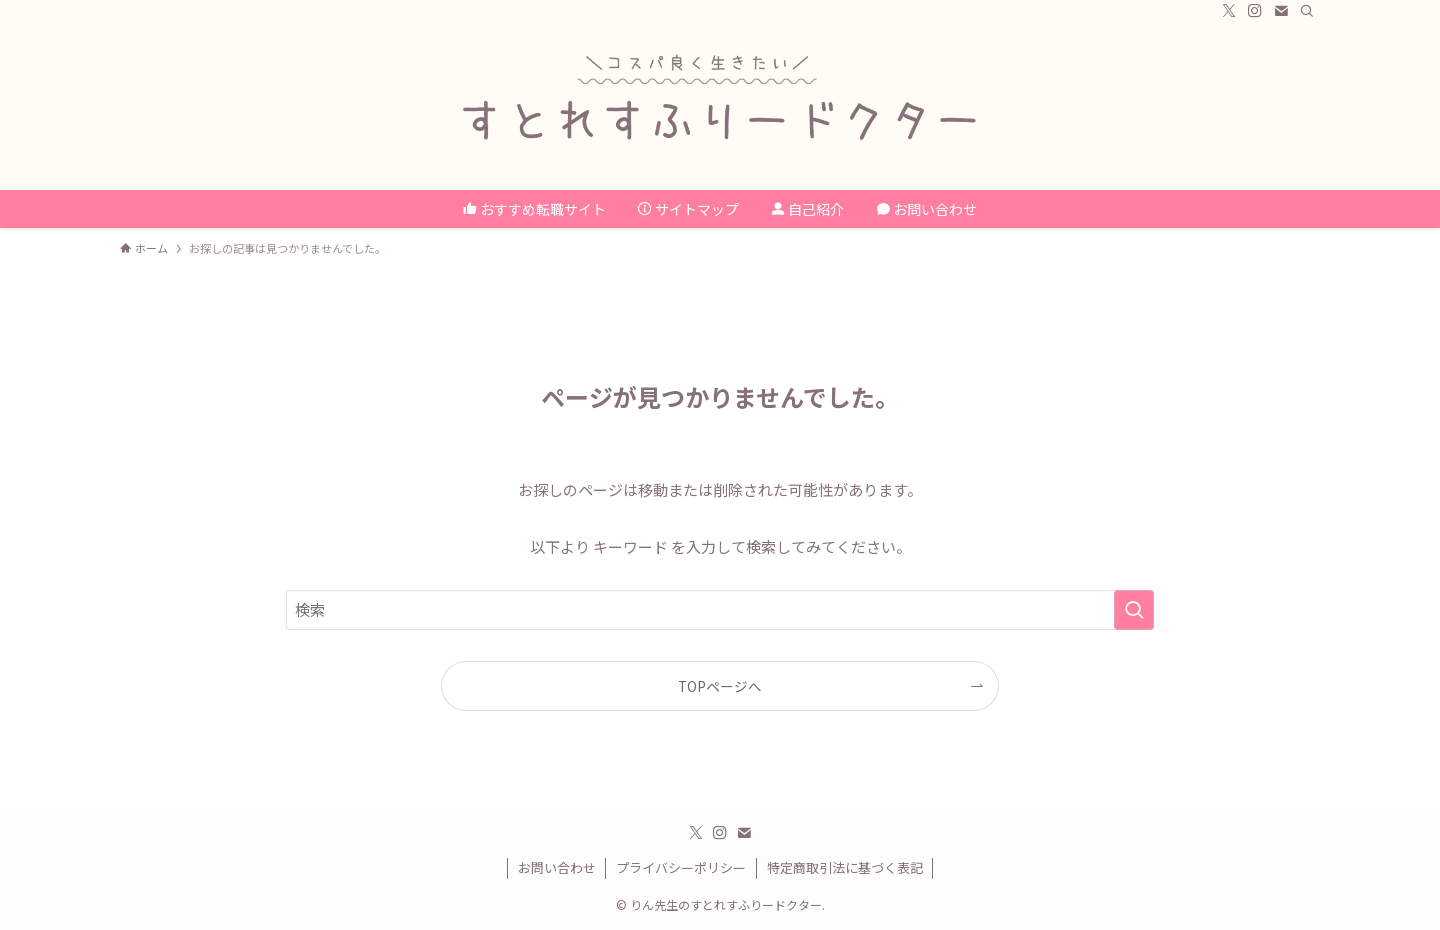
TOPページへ (720, 686)
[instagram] (1255, 11)
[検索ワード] (720, 610)
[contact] (1281, 11)
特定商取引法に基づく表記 (845, 867)
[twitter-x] (1229, 11)
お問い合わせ (557, 867)
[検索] (1307, 11)
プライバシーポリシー (681, 867)
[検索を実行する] (1134, 610)
